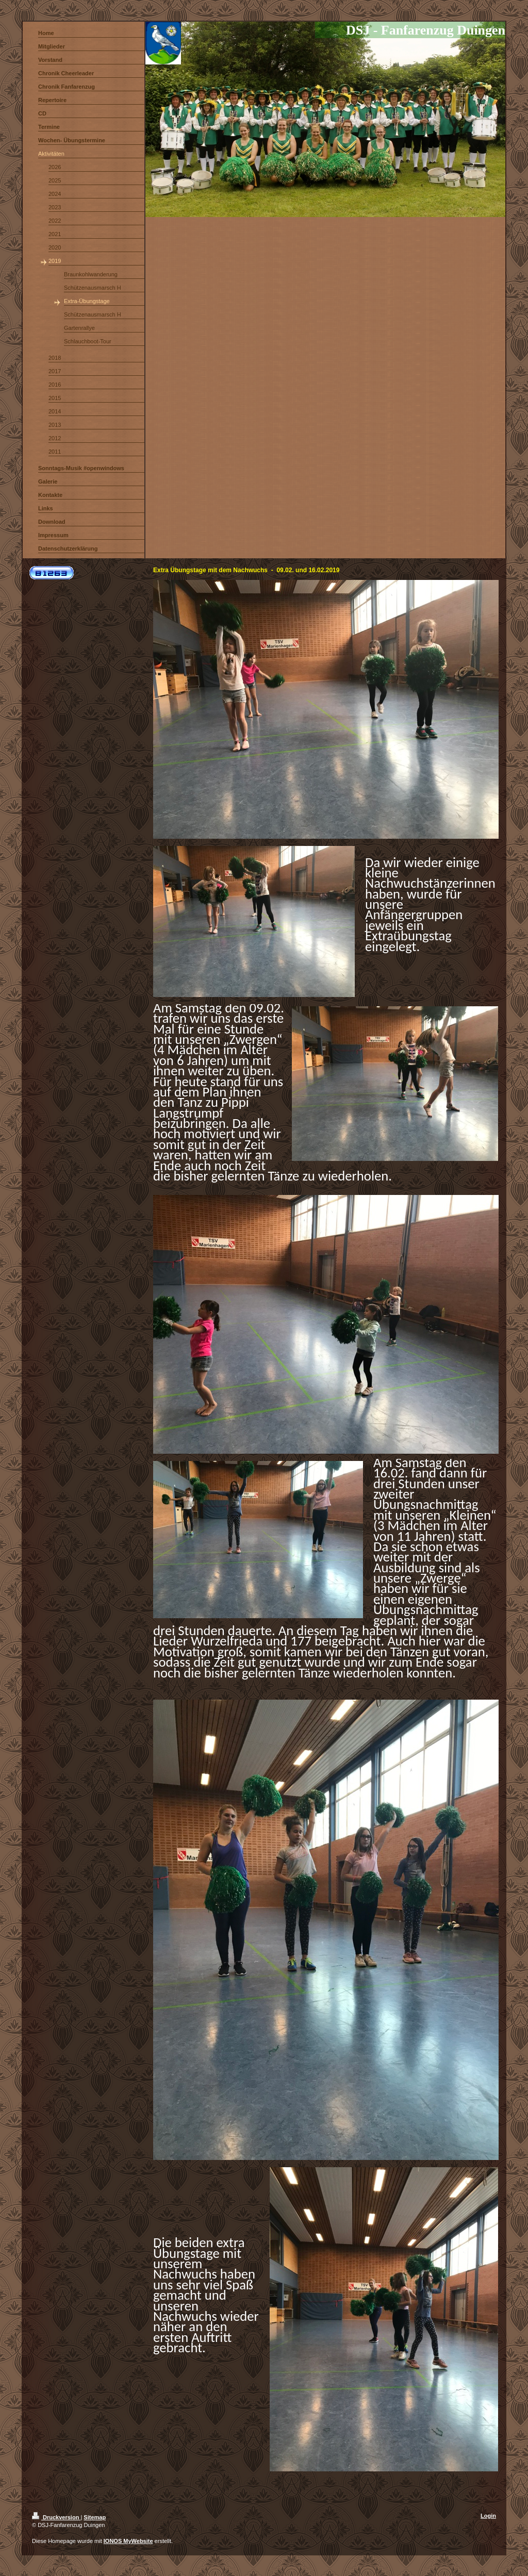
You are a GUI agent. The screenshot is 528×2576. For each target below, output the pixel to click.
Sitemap (95, 2517)
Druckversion (56, 2517)
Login (488, 2516)
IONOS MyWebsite (128, 2541)
